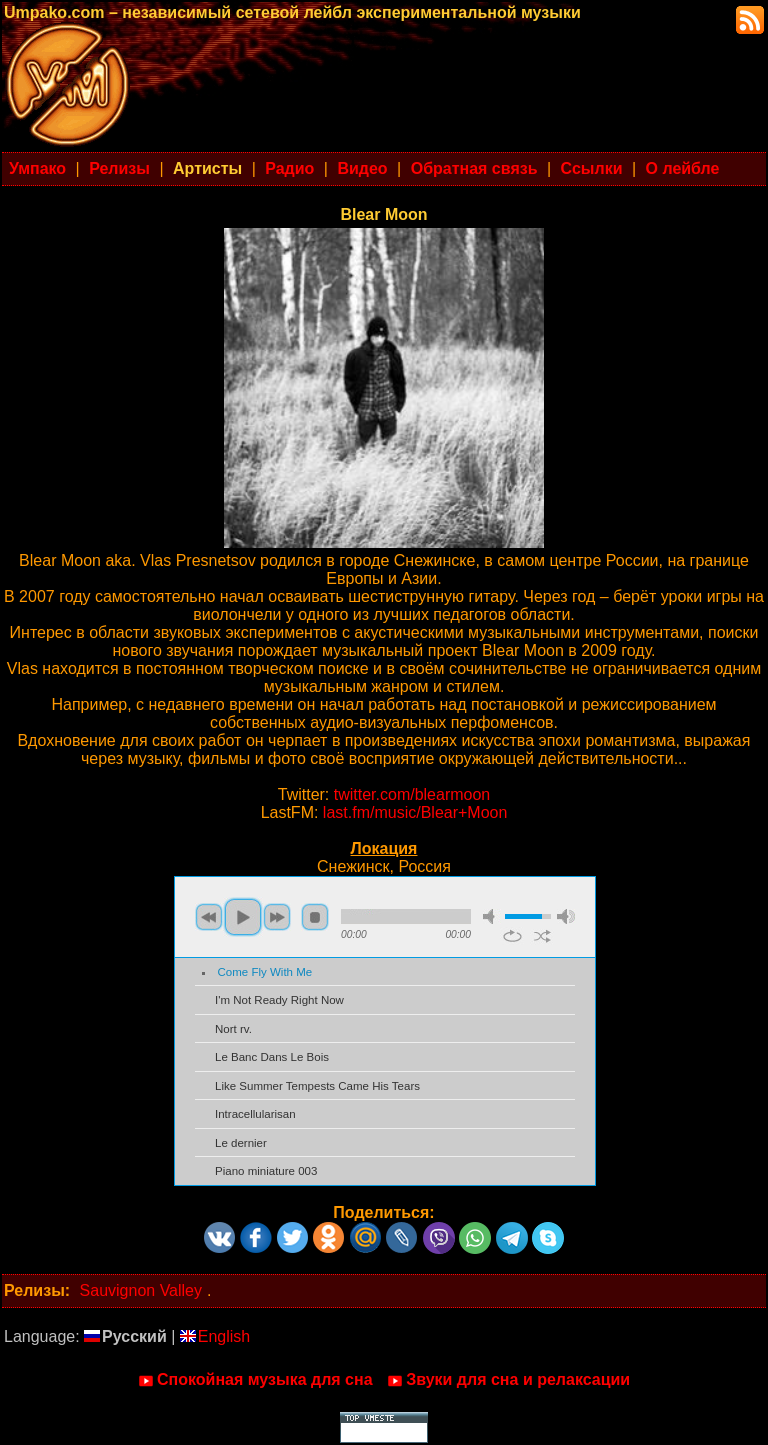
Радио (289, 168)
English (215, 1336)
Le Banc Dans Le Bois (272, 1057)
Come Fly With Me (265, 972)
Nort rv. (233, 1029)
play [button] (243, 917)
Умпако (37, 168)
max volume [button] (566, 916)
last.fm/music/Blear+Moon (415, 812)
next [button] (277, 917)
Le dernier (241, 1143)
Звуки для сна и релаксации (508, 1380)
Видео (362, 168)
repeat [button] (512, 936)
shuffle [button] (542, 936)
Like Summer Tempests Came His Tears (317, 1086)
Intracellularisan (255, 1114)
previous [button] (209, 917)
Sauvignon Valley (141, 1290)
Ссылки (592, 168)
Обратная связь (474, 168)
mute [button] (492, 916)
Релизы (119, 168)
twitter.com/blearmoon (412, 794)
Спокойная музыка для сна (255, 1380)
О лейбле (683, 168)
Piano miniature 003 (266, 1171)
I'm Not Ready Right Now (279, 1000)
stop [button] (315, 917)
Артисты (207, 168)
